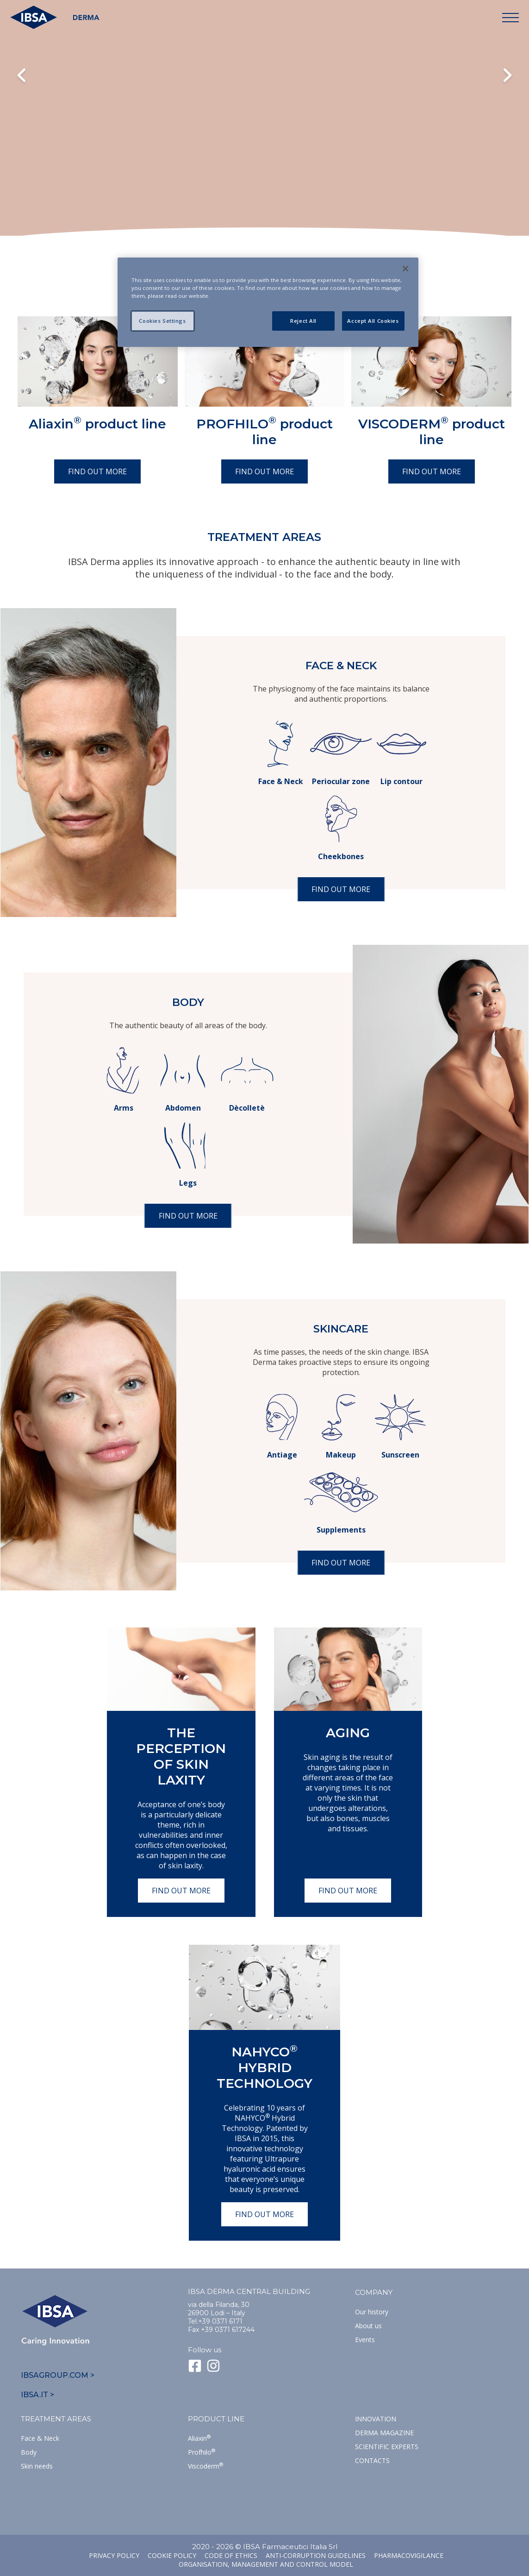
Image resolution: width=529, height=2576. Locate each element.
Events (365, 2339)
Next (507, 76)
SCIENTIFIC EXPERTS (386, 2446)
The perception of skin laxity (181, 1756)
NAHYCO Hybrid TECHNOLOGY (264, 2067)
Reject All (303, 320)
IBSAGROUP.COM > (57, 2375)
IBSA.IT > (37, 2394)
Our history (371, 2311)
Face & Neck (40, 2438)
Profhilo (201, 2452)
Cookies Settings (162, 320)
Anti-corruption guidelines (316, 2555)
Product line (216, 2418)
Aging (348, 1732)
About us (368, 2325)
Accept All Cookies (372, 320)
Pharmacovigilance (408, 2555)
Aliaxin (199, 2438)
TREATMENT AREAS (56, 2418)
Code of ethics (231, 2555)
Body (29, 2452)
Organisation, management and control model (266, 2564)
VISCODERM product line (431, 431)
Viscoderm (205, 2466)
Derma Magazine (384, 2432)
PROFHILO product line (264, 431)
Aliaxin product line (97, 424)
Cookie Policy (172, 2555)
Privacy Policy (114, 2555)
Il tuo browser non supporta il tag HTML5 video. (264, 135)
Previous (21, 76)
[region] (268, 302)
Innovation (375, 2418)
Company (373, 2292)
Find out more (97, 471)
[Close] (405, 268)
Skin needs (37, 2466)
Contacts (372, 2460)
